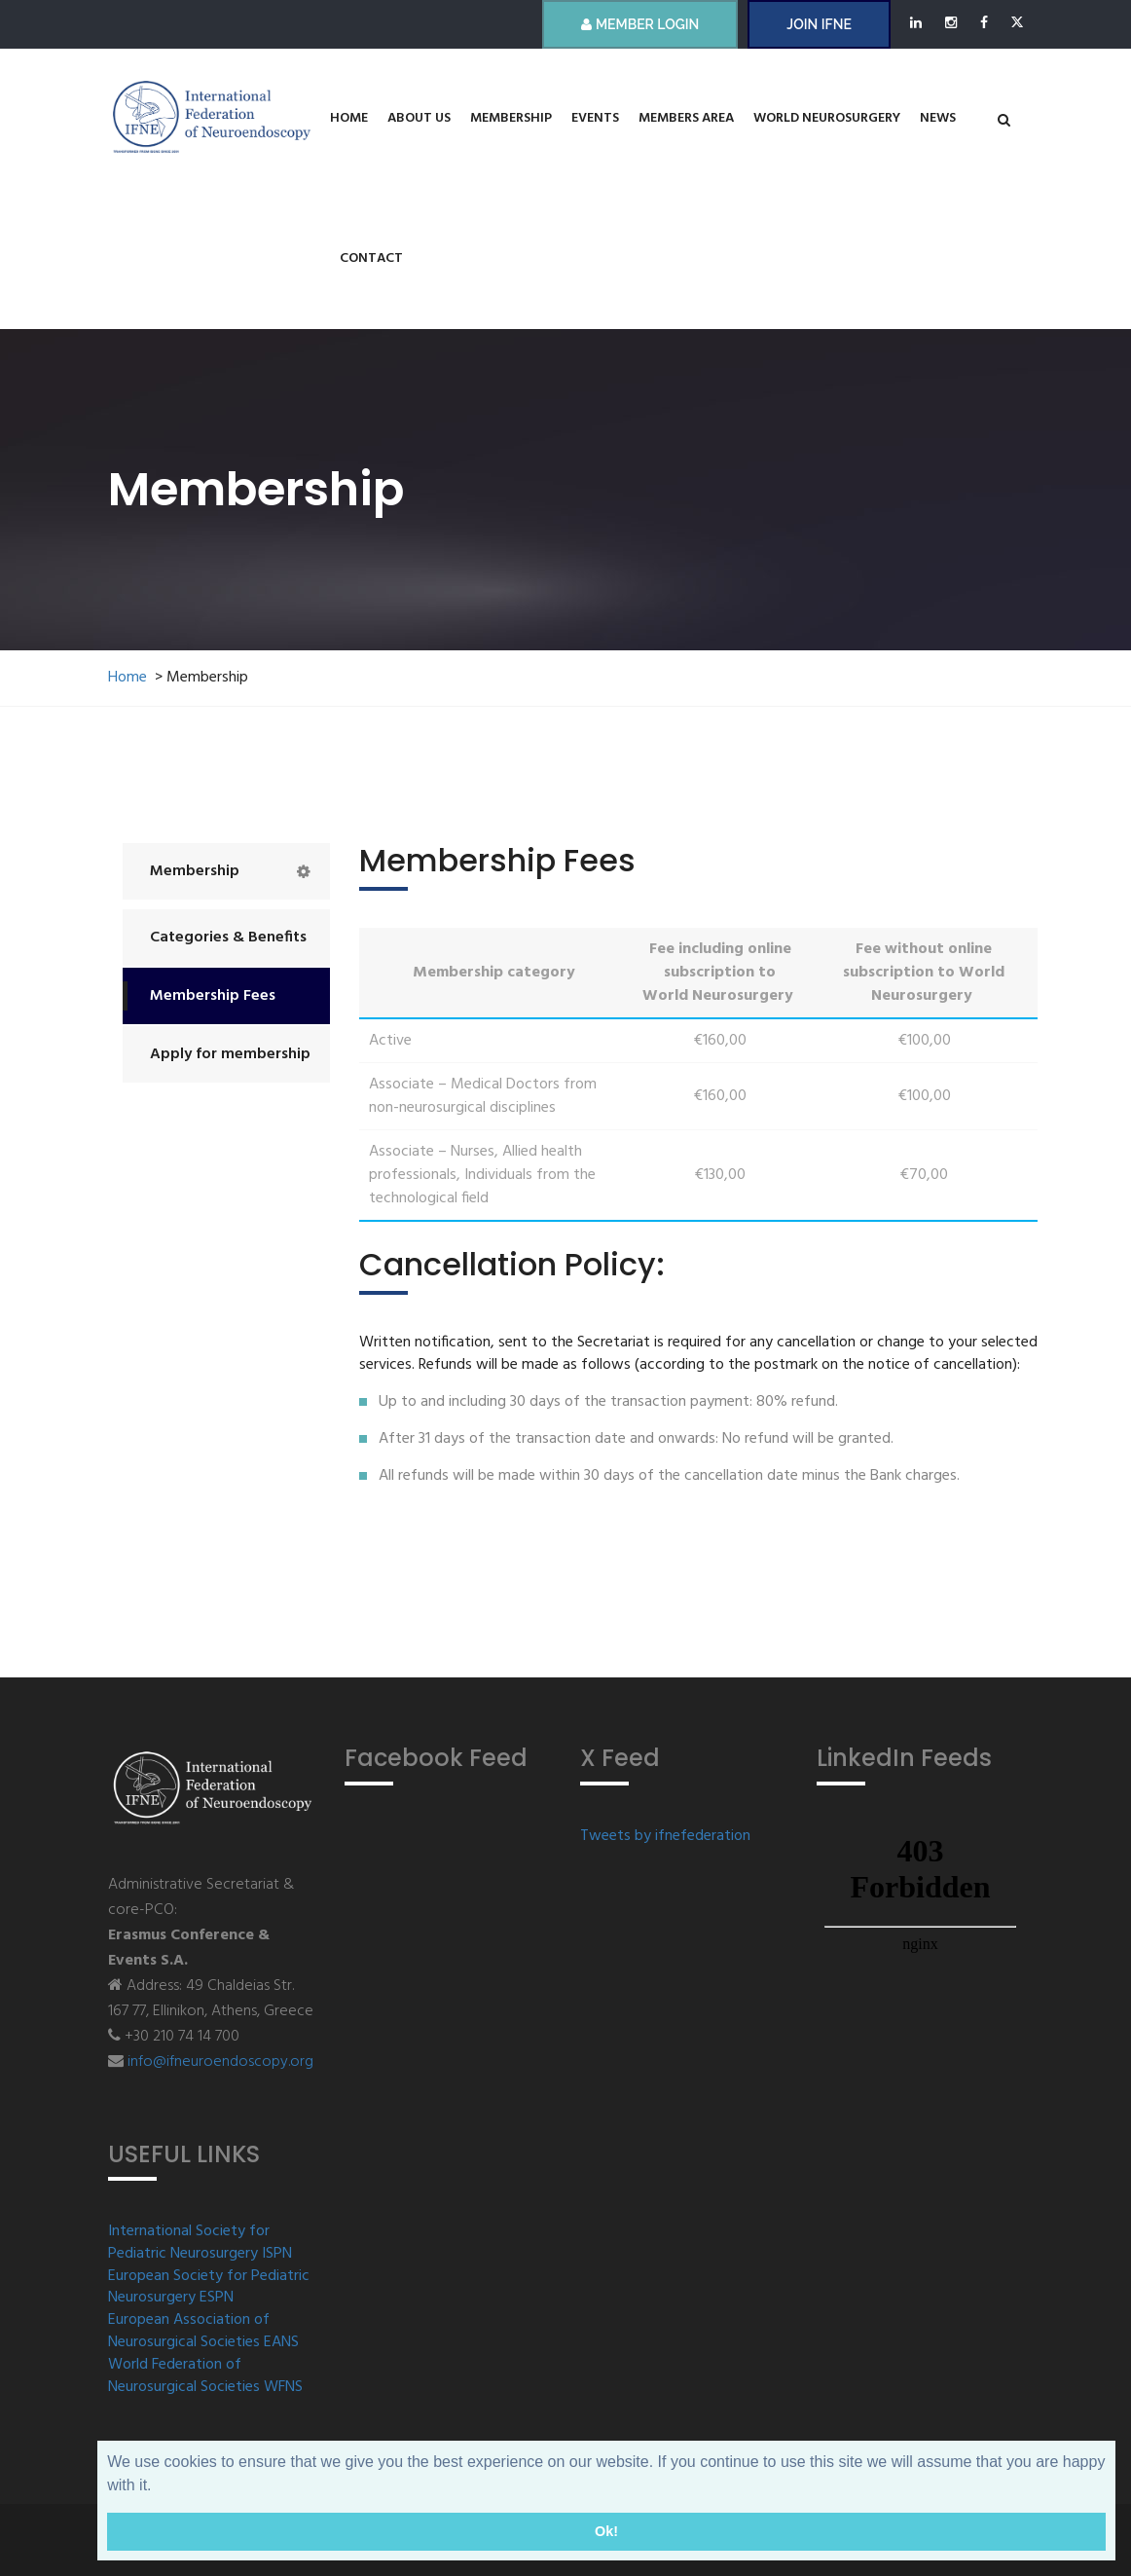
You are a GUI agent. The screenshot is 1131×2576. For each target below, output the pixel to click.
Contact (371, 258)
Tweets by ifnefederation (665, 1836)
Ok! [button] (606, 2531)
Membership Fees (212, 996)
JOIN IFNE (818, 24)
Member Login (640, 24)
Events (595, 118)
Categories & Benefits (228, 937)
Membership (511, 118)
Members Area (686, 118)
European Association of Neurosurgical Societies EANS (203, 2331)
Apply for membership (230, 1054)
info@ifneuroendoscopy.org (220, 2062)
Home (349, 118)
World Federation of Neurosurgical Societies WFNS (205, 2376)
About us (419, 118)
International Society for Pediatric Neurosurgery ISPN (200, 2243)
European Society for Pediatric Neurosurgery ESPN (209, 2287)
